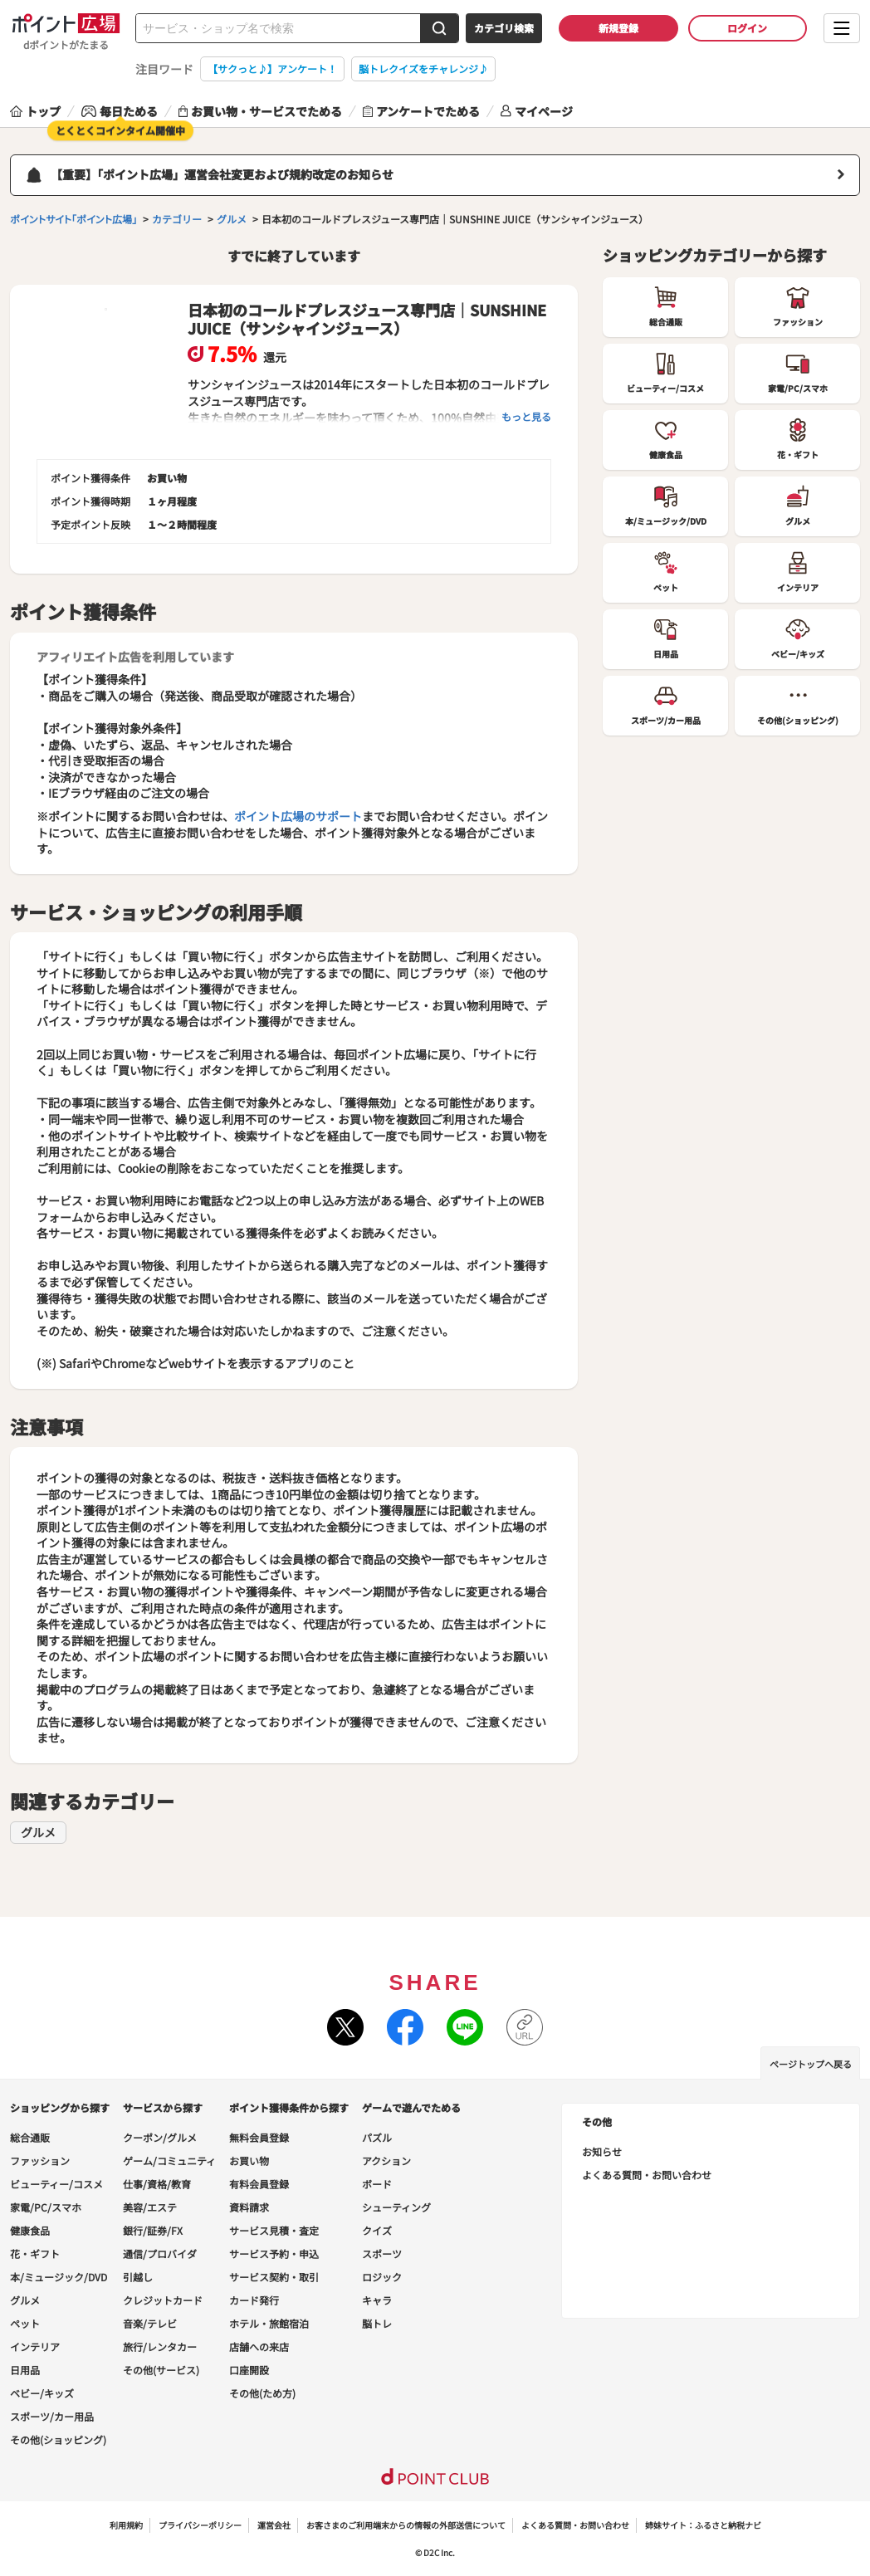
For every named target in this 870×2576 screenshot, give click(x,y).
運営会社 (274, 2525)
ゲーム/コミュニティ (169, 2160)
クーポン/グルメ (160, 2137)
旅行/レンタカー (160, 2346)
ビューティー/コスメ (56, 2184)
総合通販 (30, 2137)
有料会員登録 (259, 2184)
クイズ (377, 2230)
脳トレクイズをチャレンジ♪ (423, 68)
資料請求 (249, 2207)
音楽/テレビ (150, 2323)
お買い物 (249, 2160)
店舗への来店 (259, 2346)
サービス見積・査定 (274, 2230)
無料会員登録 (259, 2137)
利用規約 (126, 2525)
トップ (35, 111)
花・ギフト (35, 2253)
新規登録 (618, 28)
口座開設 (249, 2370)
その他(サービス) (161, 2370)
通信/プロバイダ (160, 2253)
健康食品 (30, 2230)
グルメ (38, 1832)
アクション (386, 2160)
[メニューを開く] (842, 28)
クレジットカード (163, 2300)
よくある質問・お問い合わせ (646, 2175)
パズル (377, 2137)
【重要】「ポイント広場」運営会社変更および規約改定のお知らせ (222, 175)
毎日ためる (119, 111)
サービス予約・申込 (274, 2253)
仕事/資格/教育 (157, 2184)
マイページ (537, 111)
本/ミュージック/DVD (58, 2277)
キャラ (377, 2300)
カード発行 (254, 2300)
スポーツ (382, 2253)
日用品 (25, 2370)
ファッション (40, 2160)
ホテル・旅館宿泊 (269, 2323)
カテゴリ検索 (504, 28)
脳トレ (377, 2323)
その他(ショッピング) (58, 2439)
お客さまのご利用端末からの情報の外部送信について (406, 2525)
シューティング (396, 2207)
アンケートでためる (421, 111)
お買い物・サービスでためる (260, 111)
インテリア (35, 2346)
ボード (377, 2184)
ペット (25, 2323)
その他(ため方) (262, 2393)
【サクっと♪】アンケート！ (272, 68)
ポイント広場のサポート (298, 816)
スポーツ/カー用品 (52, 2416)
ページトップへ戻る (811, 2063)
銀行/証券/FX (153, 2230)
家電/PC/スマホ (45, 2207)
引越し (138, 2277)
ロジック (382, 2277)
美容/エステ (150, 2207)
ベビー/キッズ (42, 2393)
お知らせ (602, 2151)
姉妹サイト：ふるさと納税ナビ (703, 2525)
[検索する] (439, 28)
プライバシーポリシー (200, 2525)
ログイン (747, 28)
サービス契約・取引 (274, 2277)
